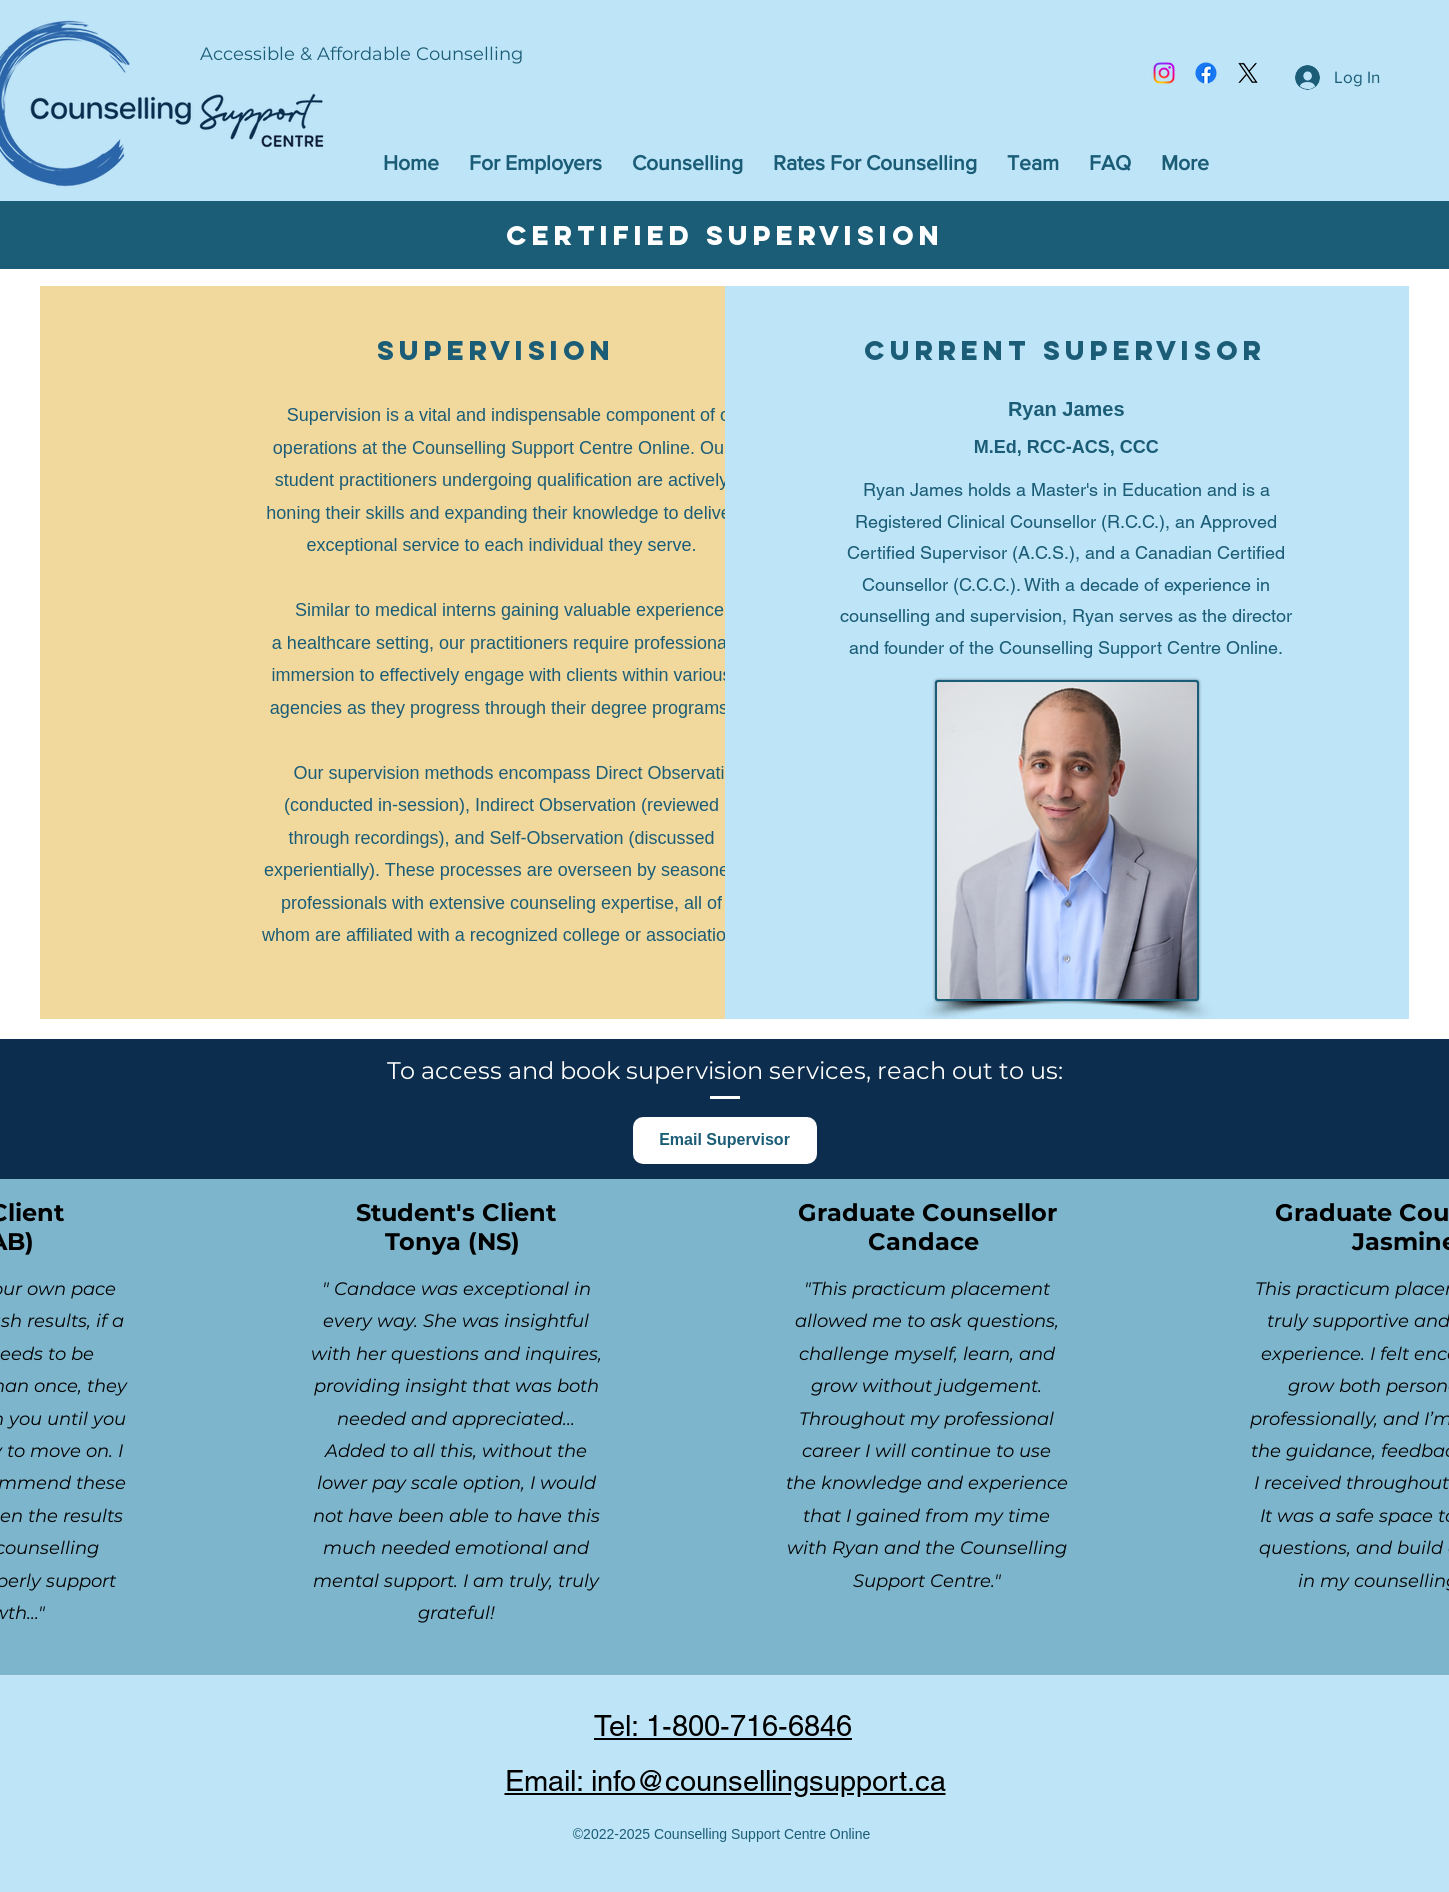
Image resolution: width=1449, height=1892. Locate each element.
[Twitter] (1248, 73)
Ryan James (1066, 409)
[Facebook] (1206, 73)
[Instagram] (1164, 73)
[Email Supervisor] (725, 1140)
